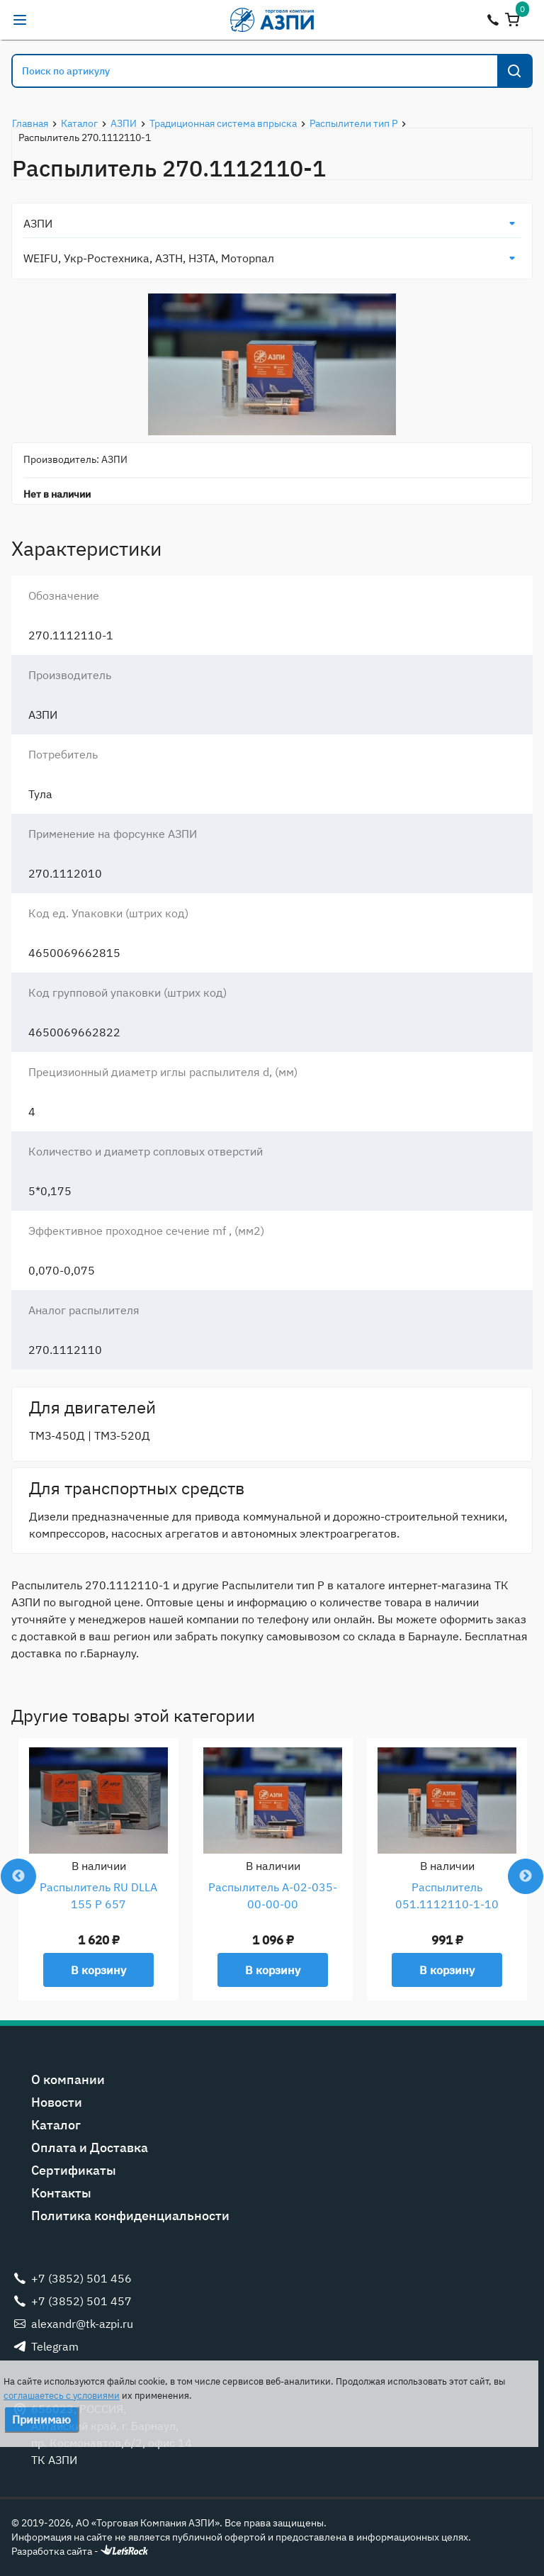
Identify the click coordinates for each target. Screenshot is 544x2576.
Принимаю (41, 2419)
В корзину (98, 1970)
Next (525, 1876)
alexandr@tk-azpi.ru (48, 19)
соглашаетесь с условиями (62, 2396)
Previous (18, 1876)
